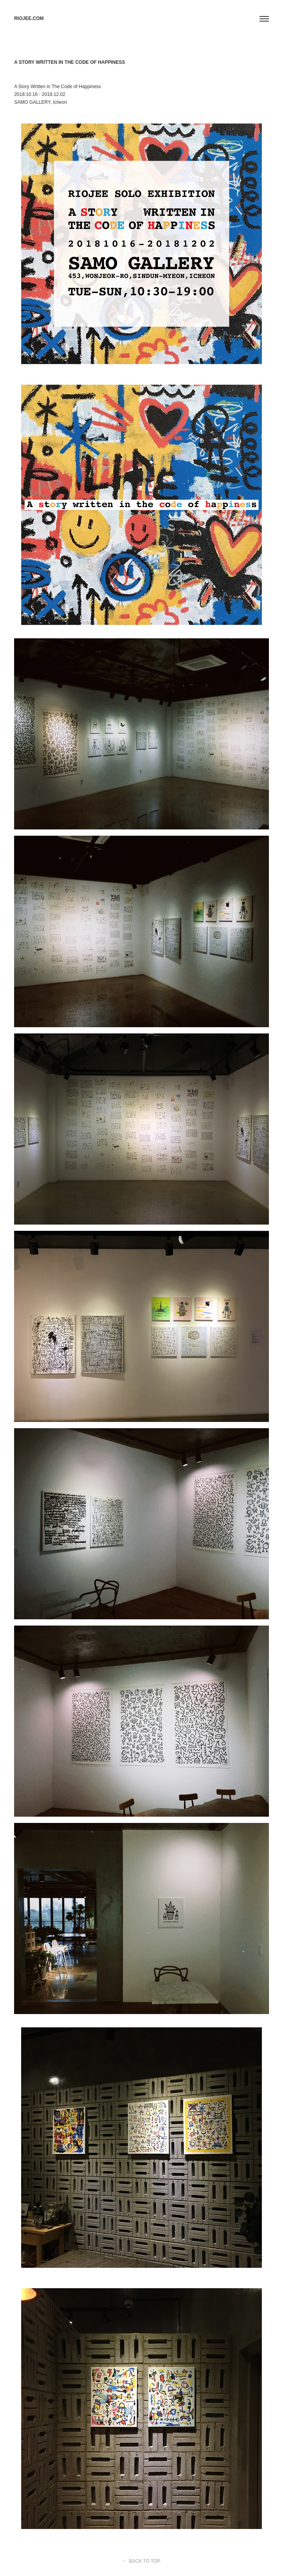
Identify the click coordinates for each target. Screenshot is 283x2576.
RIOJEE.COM (28, 18)
